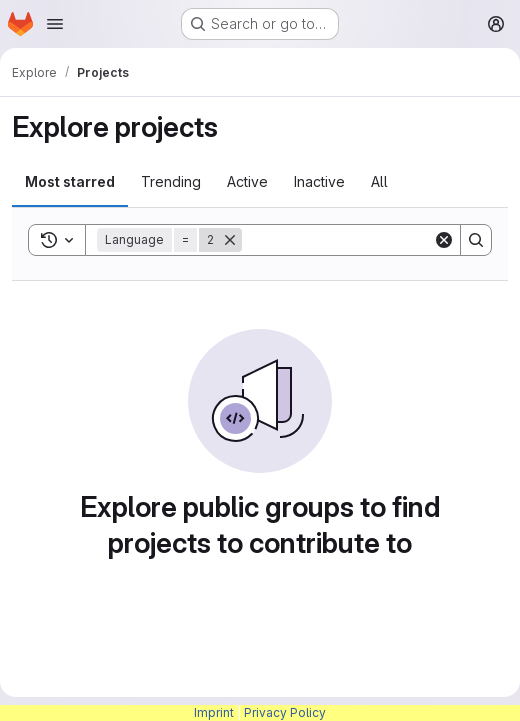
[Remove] (230, 240)
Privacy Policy (285, 712)
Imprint (214, 712)
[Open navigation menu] (55, 24)
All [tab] (379, 181)
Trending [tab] (171, 181)
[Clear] (444, 240)
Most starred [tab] (70, 181)
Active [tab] (247, 181)
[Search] (366, 240)
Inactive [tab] (319, 181)
